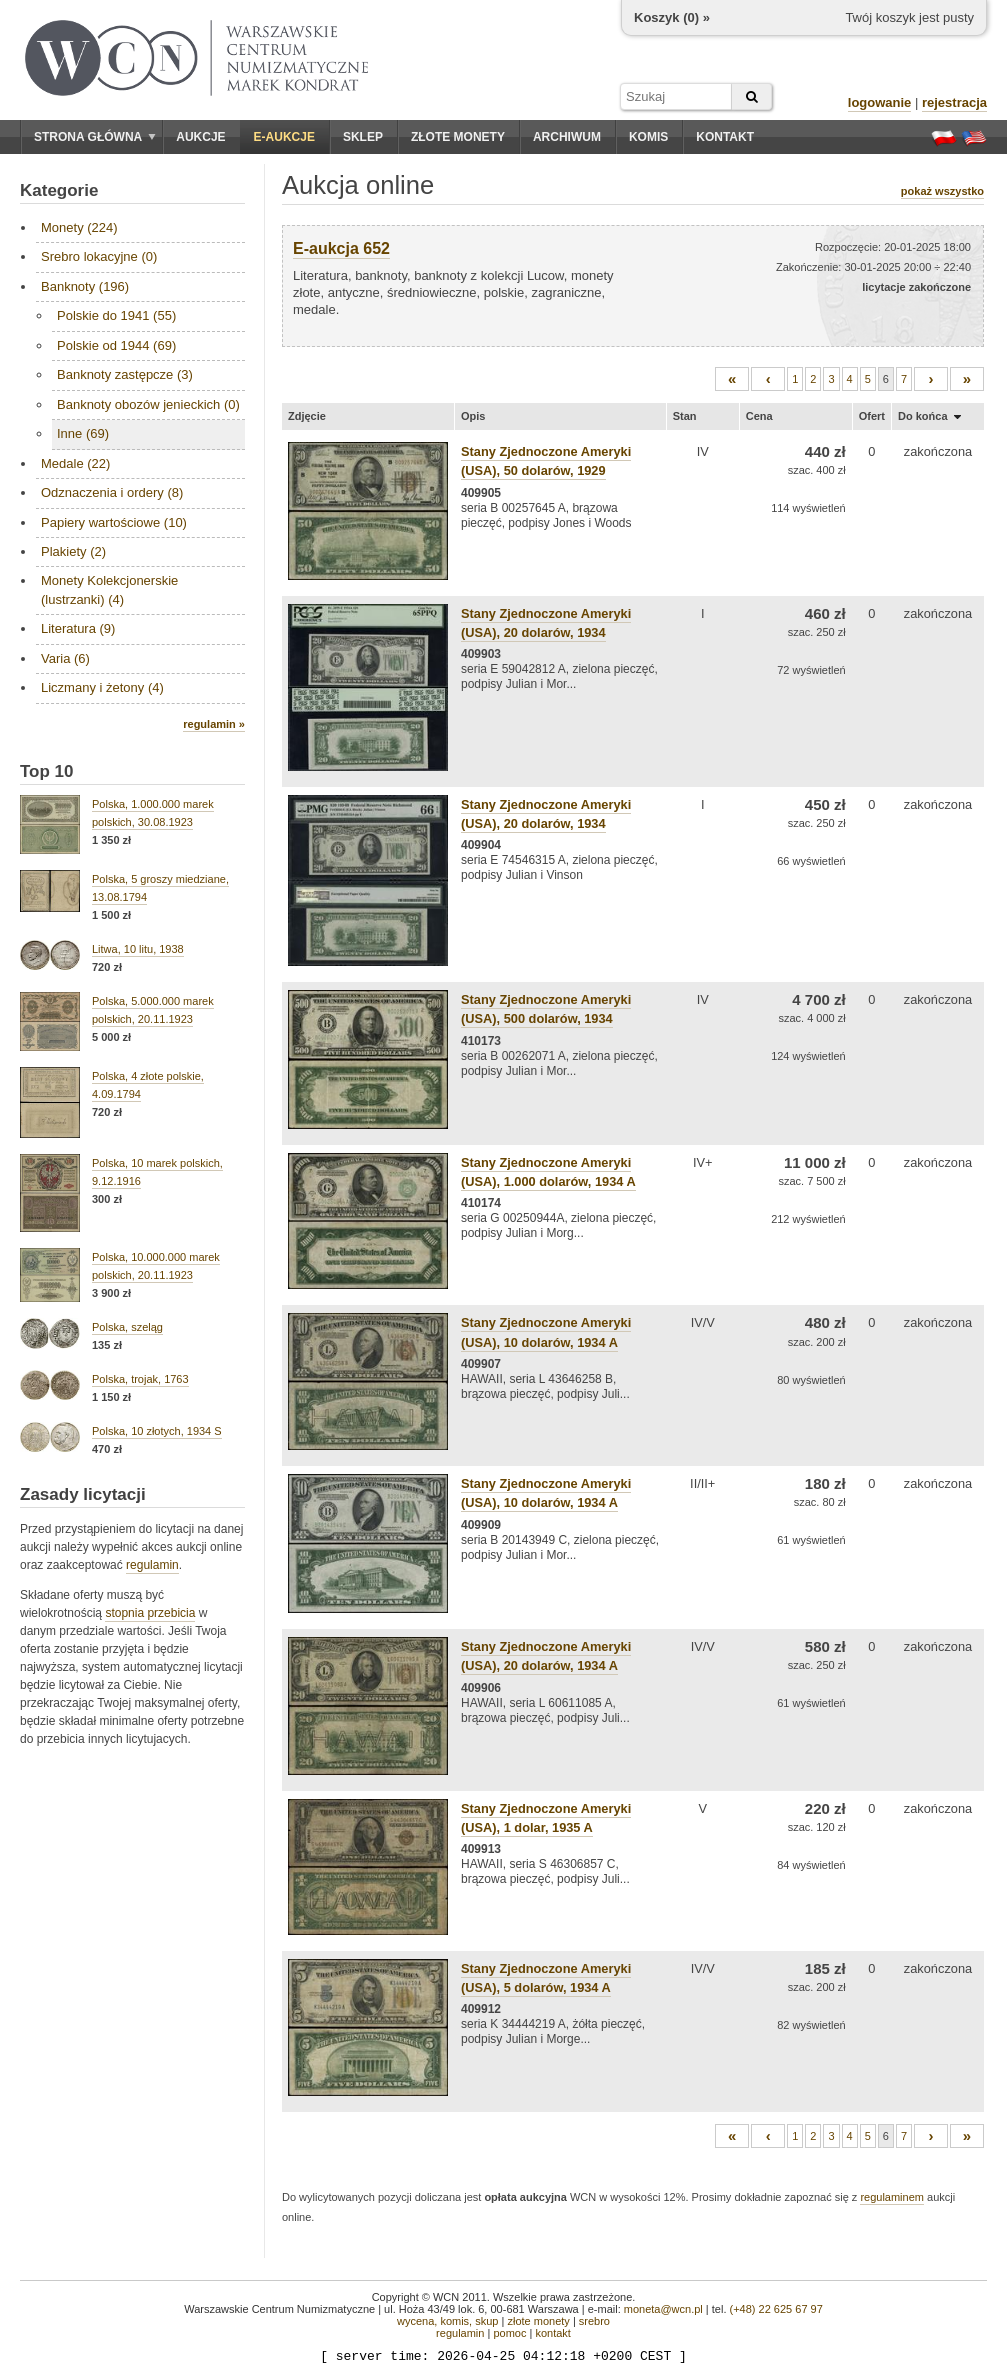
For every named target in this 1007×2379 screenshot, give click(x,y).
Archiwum (567, 137)
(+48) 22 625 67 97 (776, 2309)
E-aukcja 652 (341, 248)
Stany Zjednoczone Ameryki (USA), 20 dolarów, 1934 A (546, 1656)
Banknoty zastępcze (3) (125, 374)
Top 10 (47, 771)
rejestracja (954, 102)
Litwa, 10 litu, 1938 (138, 949)
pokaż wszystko (942, 191)
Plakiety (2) (73, 551)
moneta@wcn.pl (663, 2309)
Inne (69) (83, 433)
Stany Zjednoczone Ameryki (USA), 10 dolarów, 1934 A (546, 1493)
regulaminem (892, 2197)
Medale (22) (75, 463)
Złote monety (458, 137)
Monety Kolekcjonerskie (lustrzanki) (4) (109, 589)
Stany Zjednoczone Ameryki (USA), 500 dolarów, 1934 (546, 1009)
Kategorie (59, 190)
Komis (648, 137)
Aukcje (200, 137)
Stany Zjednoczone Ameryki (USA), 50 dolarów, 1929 (546, 461)
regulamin (152, 1565)
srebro (594, 2321)
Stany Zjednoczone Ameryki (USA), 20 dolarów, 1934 (546, 814)
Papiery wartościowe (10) (114, 522)
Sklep (363, 137)
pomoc (509, 2333)
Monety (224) (79, 227)
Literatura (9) (78, 628)
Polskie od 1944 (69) (116, 345)
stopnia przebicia (150, 1613)
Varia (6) (65, 658)
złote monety (538, 2321)
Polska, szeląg (127, 1327)
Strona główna (95, 137)
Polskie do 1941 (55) (116, 315)
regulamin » (214, 724)
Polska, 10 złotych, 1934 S (157, 1431)
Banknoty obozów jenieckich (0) (148, 404)
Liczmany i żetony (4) (102, 687)
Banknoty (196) (85, 286)
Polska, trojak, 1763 (140, 1379)
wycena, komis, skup (447, 2321)
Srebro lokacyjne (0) (99, 256)
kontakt (552, 2333)
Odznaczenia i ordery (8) (112, 492)
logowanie (880, 102)
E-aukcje (284, 137)
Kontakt (725, 137)
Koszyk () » (672, 17)
